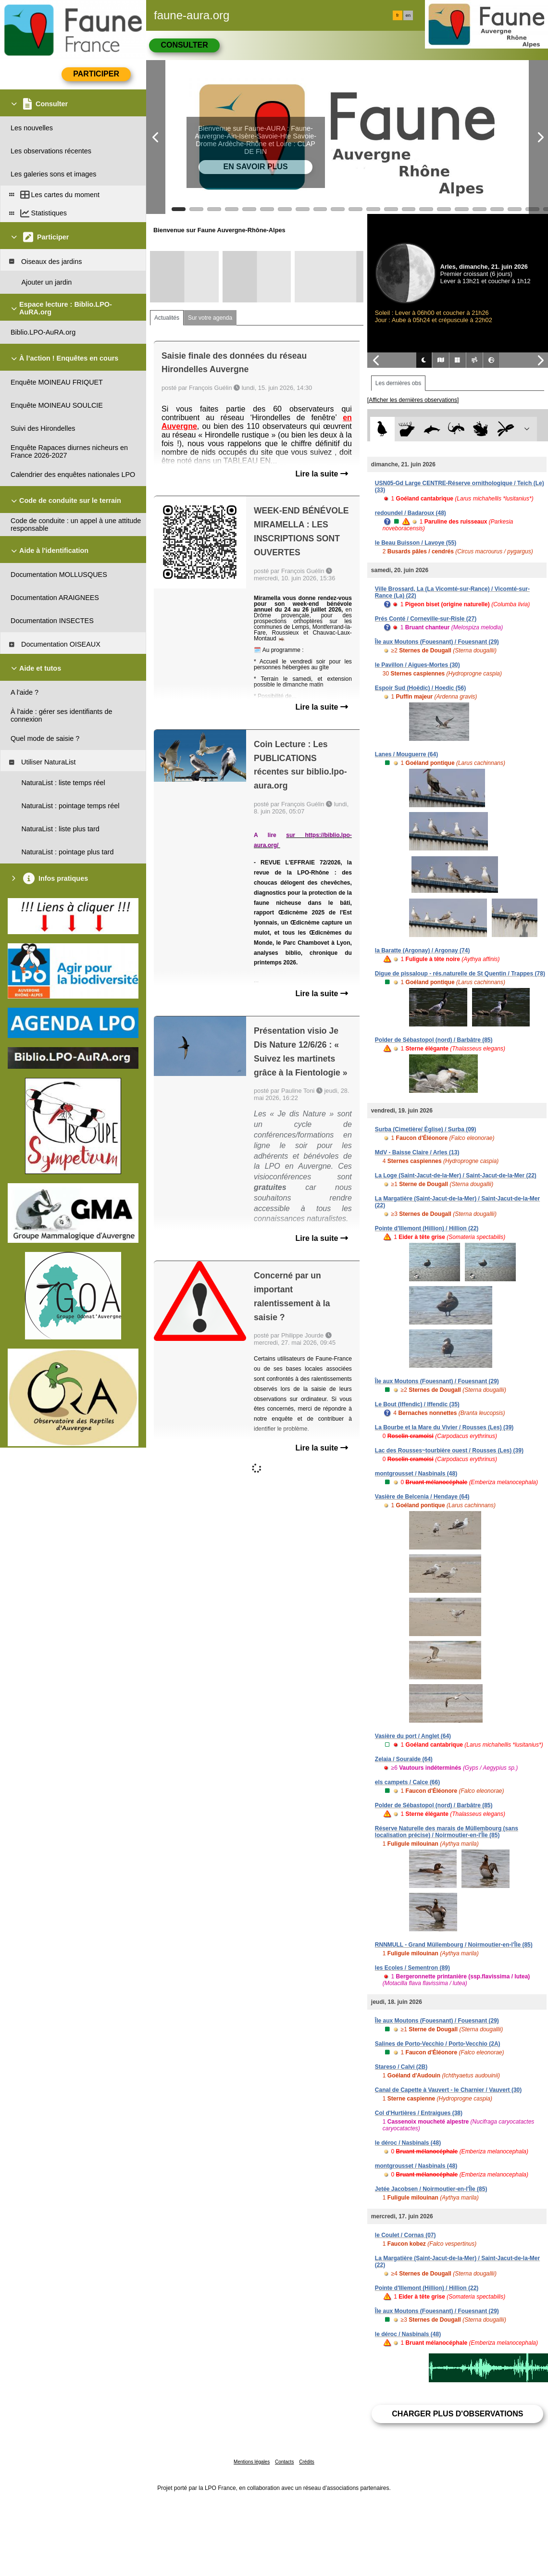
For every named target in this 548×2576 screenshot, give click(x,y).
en (408, 15)
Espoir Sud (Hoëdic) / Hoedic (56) (420, 688)
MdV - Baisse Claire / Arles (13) (417, 1152)
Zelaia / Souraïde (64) (404, 1759)
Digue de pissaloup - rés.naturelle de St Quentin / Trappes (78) (460, 973)
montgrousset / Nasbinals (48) (416, 1473)
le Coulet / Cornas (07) (405, 2235)
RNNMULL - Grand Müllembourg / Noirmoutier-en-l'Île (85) (454, 1944)
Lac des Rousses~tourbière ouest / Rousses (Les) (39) (449, 1450)
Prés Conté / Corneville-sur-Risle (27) (425, 618)
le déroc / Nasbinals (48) (408, 2142)
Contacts (284, 2461)
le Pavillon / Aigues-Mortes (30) (417, 665)
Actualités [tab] (166, 317)
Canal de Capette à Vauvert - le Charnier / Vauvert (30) (448, 2090)
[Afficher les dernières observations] (413, 400)
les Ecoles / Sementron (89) (412, 1967)
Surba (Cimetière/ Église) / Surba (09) (425, 1129)
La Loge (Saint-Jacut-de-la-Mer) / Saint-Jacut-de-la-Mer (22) (455, 1175)
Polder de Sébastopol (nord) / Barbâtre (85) (434, 1040)
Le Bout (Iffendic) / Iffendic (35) (417, 1404)
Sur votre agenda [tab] (210, 317)
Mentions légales (252, 2461)
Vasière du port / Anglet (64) (413, 1736)
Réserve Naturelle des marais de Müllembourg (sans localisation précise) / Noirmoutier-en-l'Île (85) (446, 1831)
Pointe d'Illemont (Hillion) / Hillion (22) (427, 1228)
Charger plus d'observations (457, 2414)
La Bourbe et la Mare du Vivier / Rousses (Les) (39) (444, 1427)
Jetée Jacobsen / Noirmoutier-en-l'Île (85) (431, 2189)
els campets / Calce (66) (407, 1782)
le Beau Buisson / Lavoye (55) (415, 542)
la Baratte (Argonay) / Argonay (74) (422, 950)
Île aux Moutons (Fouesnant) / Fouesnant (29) (437, 641)
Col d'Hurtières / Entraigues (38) (418, 2113)
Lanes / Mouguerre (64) (406, 754)
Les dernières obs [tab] (398, 383)
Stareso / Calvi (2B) (401, 2066)
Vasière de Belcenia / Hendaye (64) (422, 1496)
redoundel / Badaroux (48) (410, 513)
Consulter (184, 45)
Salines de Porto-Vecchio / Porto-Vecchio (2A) (437, 2043)
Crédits (306, 2461)
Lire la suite (321, 474)
